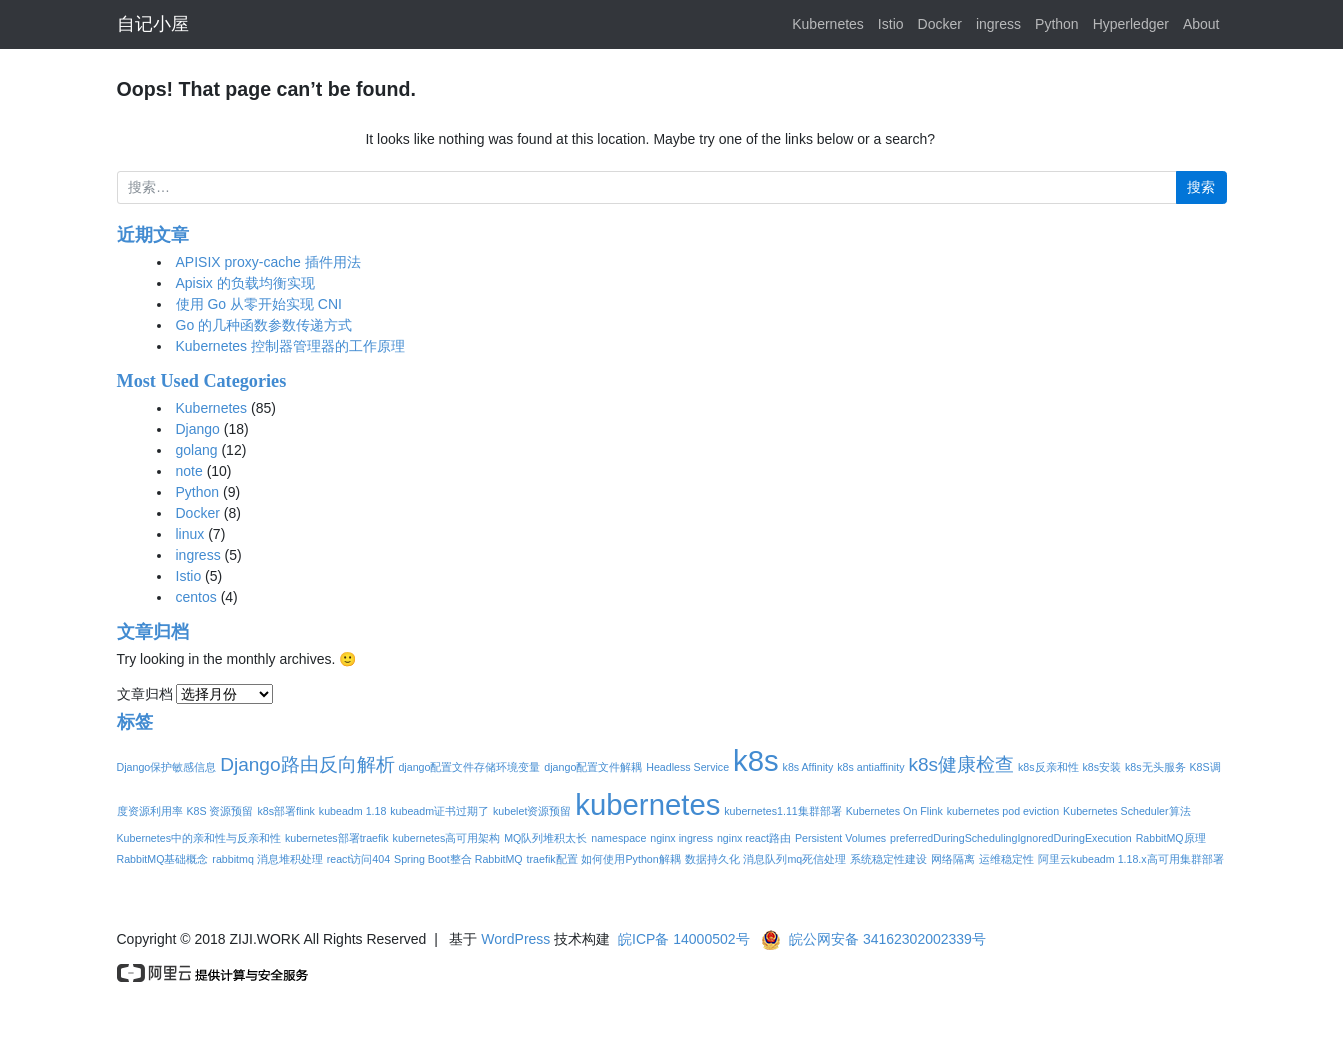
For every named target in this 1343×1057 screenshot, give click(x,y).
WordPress (515, 939)
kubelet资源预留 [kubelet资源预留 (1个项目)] (532, 811)
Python (1057, 24)
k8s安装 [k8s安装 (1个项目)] (1101, 767)
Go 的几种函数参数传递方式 (264, 325)
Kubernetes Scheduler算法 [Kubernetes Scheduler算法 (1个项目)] (1126, 811)
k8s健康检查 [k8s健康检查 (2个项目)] (961, 764)
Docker (940, 24)
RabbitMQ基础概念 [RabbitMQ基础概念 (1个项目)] (163, 859)
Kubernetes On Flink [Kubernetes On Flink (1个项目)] (894, 811)
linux (190, 534)
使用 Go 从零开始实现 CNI (259, 304)
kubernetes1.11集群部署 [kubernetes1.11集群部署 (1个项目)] (782, 811)
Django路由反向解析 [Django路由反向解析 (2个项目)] (307, 764)
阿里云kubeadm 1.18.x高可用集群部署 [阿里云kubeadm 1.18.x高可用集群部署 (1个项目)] (1131, 859)
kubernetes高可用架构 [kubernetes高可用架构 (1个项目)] (447, 838)
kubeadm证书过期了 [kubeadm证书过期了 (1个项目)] (439, 811)
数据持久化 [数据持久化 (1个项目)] (712, 859)
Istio (891, 24)
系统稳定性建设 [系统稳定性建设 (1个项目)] (888, 859)
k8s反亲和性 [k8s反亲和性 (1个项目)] (1048, 767)
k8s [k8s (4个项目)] (756, 760)
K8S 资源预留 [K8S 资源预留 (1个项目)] (219, 811)
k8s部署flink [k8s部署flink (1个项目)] (286, 811)
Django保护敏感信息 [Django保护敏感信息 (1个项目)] (167, 767)
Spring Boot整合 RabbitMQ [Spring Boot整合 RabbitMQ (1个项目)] (458, 859)
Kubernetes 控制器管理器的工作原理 (291, 346)
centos (196, 597)
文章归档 (145, 694)
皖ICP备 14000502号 (684, 939)
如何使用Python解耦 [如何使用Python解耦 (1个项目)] (630, 859)
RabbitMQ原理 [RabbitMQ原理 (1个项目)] (1171, 838)
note (189, 471)
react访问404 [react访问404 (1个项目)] (358, 859)
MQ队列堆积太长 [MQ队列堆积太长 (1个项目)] (545, 838)
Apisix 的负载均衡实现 (245, 283)
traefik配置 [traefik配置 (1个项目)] (552, 859)
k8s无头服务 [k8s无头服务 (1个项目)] (1155, 767)
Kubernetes (828, 24)
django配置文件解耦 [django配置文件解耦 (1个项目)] (593, 767)
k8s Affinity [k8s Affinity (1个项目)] (808, 767)
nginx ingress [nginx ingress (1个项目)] (681, 838)
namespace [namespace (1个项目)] (618, 838)
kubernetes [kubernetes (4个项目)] (647, 804)
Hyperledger (1131, 24)
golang (197, 450)
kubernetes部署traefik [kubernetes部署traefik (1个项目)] (337, 838)
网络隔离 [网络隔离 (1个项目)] (953, 859)
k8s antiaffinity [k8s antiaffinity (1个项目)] (870, 767)
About (1201, 24)
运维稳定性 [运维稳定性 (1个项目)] (1006, 859)
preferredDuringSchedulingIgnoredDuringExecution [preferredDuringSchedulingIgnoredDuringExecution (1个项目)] (1011, 838)
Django (198, 429)
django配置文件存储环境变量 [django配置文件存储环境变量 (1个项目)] (469, 767)
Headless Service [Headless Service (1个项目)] (687, 767)
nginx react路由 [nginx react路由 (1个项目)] (754, 838)
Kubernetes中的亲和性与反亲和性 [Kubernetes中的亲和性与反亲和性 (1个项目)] (199, 838)
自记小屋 (153, 24)
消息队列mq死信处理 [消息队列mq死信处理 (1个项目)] (794, 859)
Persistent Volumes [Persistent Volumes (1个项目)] (840, 838)
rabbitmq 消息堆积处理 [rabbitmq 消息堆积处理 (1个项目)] (267, 859)
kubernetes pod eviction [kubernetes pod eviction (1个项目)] (1003, 811)
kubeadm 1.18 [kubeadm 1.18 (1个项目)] (353, 811)
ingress (998, 24)
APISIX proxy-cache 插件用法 (268, 262)
